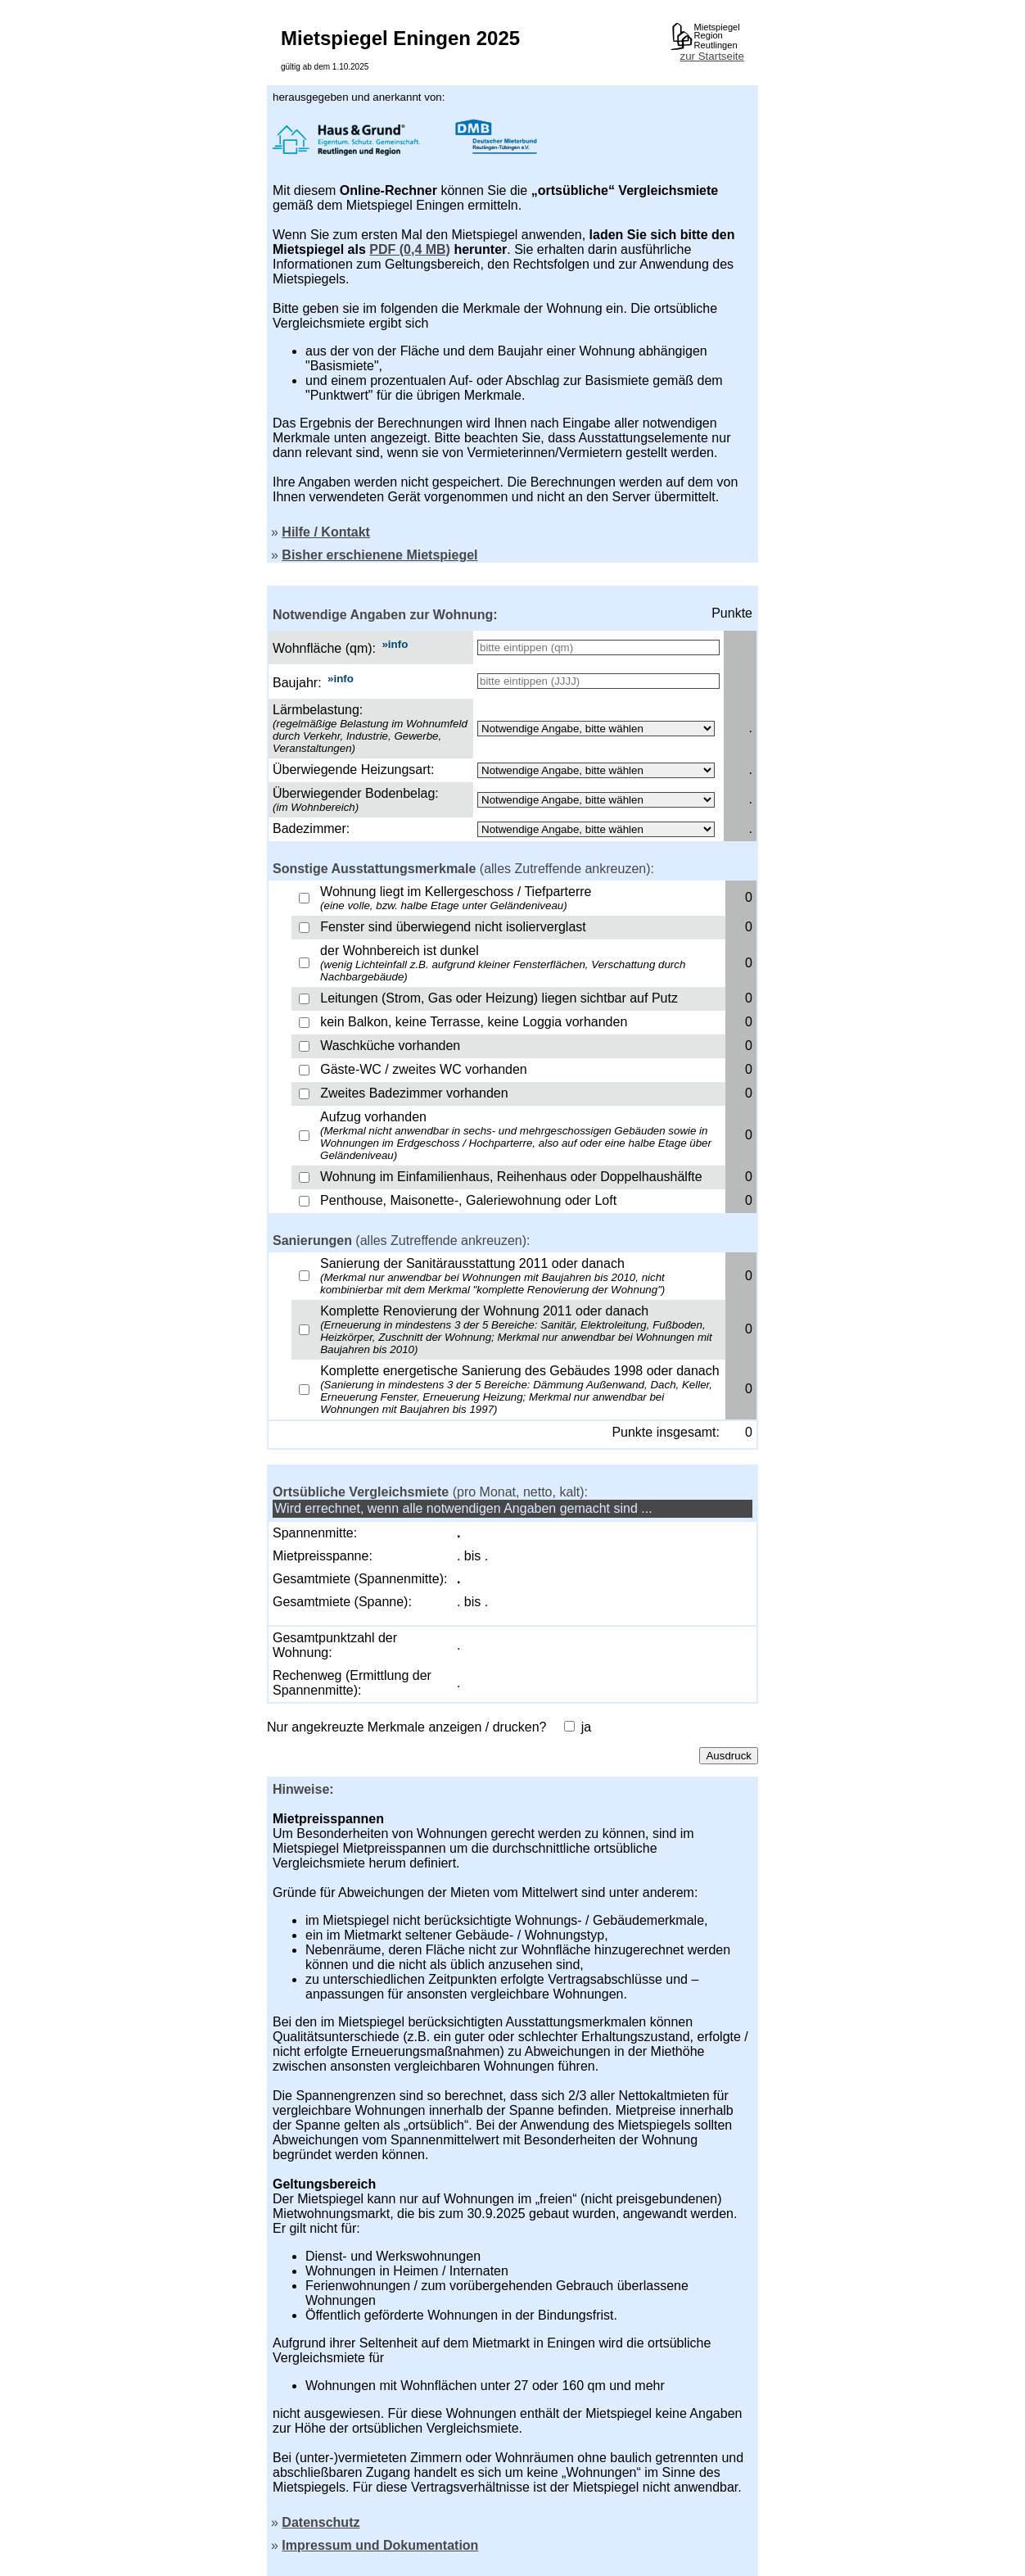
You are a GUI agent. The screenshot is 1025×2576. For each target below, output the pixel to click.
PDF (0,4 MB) (409, 249)
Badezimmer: (311, 828)
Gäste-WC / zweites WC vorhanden (423, 1069)
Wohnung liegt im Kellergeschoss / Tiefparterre (455, 898)
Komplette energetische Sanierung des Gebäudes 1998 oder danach (519, 1389)
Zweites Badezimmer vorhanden (414, 1093)
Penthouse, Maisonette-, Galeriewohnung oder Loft (468, 1200)
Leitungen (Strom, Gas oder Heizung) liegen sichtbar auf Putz (499, 998)
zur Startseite (712, 56)
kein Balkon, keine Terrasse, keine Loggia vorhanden (473, 1022)
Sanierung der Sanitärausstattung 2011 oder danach (492, 1276)
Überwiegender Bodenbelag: (356, 793)
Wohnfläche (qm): (324, 648)
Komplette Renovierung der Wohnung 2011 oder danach (516, 1330)
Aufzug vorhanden (515, 1135)
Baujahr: (297, 683)
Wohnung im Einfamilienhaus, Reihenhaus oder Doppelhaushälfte (511, 1177)
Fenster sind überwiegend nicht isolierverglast (453, 927)
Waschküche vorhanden (390, 1046)
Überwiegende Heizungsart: (353, 769)
